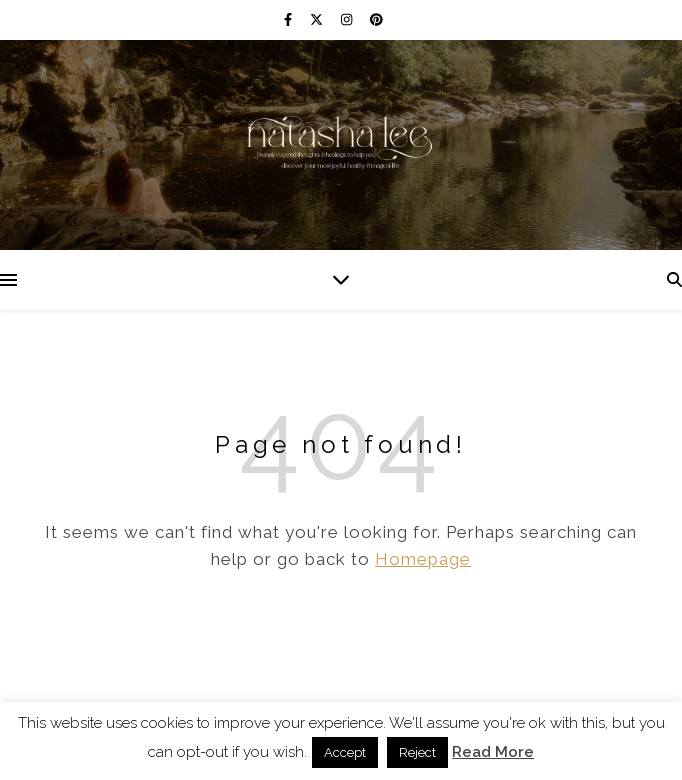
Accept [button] (345, 752)
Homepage (423, 559)
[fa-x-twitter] (318, 19)
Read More (493, 752)
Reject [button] (417, 752)
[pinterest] (376, 19)
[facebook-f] (289, 19)
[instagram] (348, 19)
